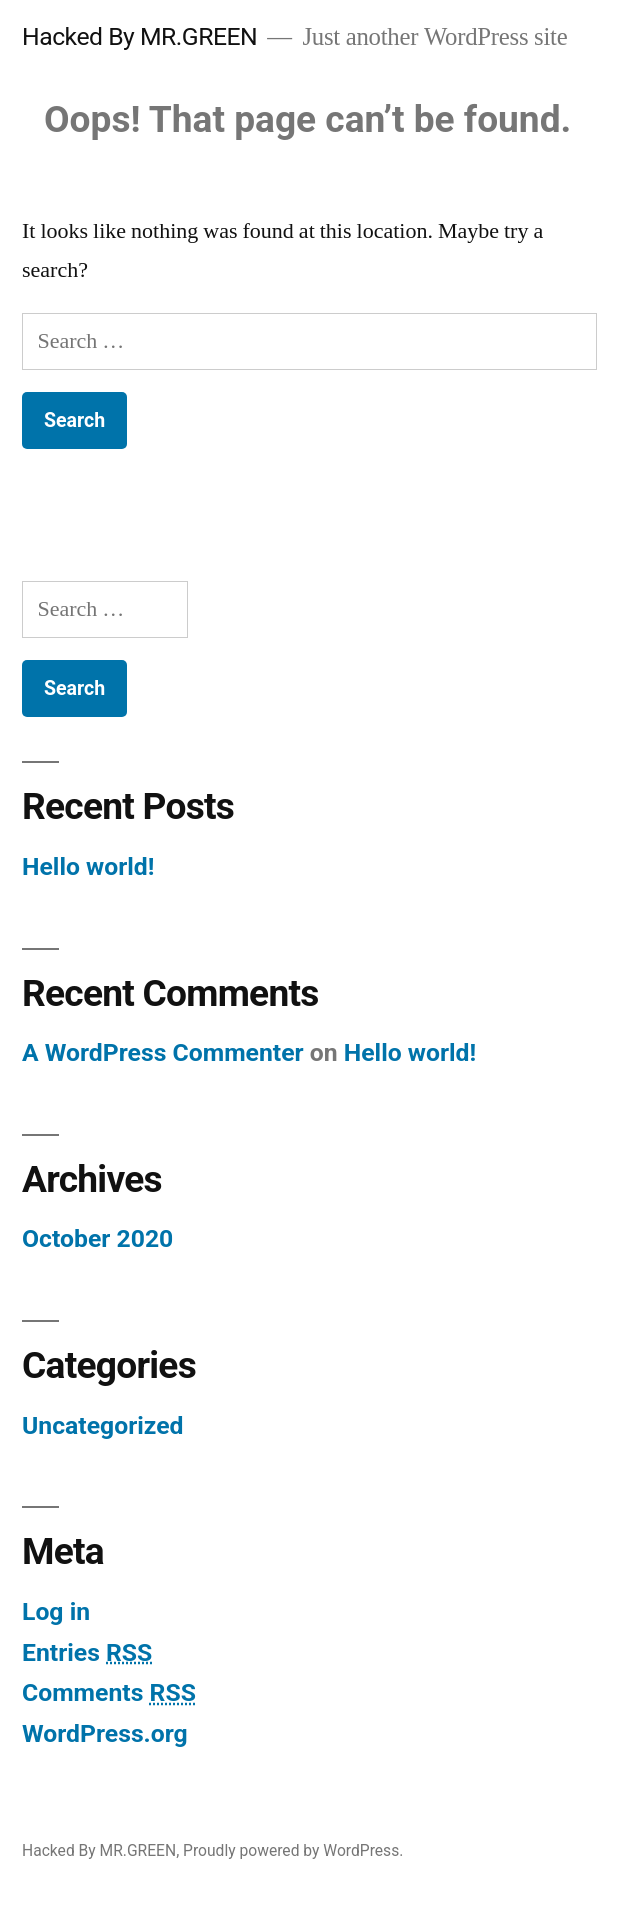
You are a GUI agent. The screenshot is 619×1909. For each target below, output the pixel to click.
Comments (109, 1692)
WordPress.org (105, 1733)
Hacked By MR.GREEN (139, 36)
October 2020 (97, 1238)
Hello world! (88, 866)
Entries (87, 1652)
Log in (56, 1611)
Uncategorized (103, 1425)
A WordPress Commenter (163, 1052)
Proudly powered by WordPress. (293, 1850)
